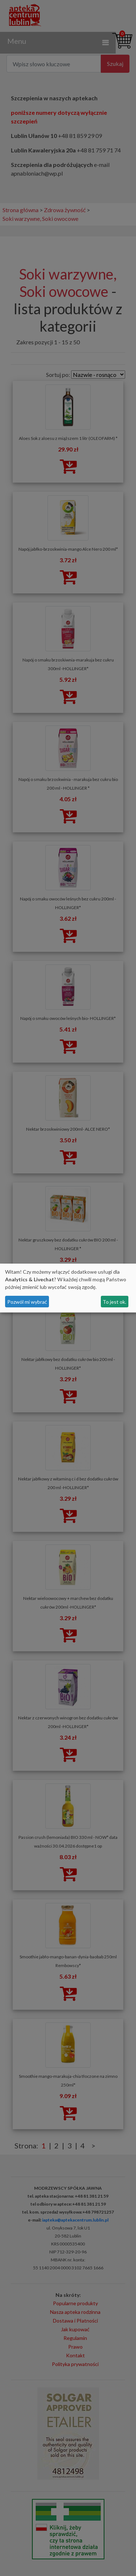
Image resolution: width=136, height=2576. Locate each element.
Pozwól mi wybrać (27, 1302)
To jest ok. (114, 1302)
